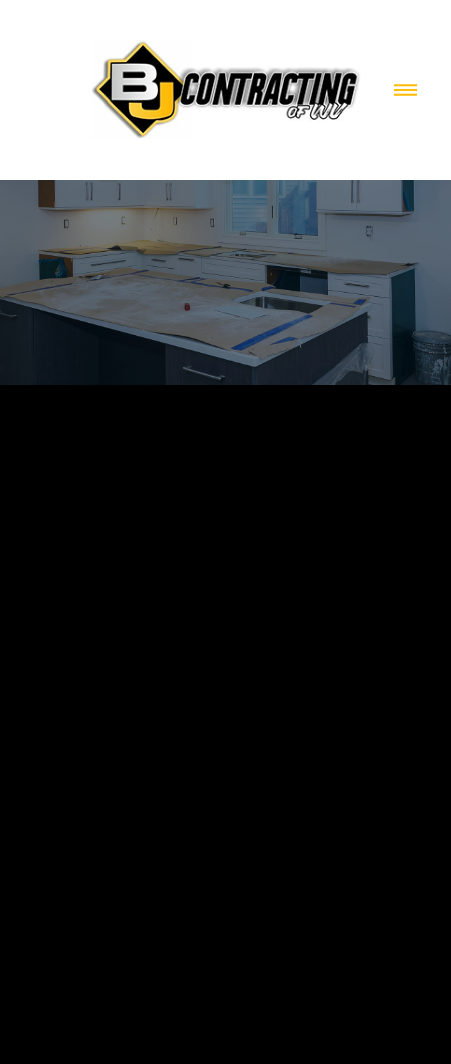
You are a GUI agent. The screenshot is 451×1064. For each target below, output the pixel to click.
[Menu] (405, 90)
